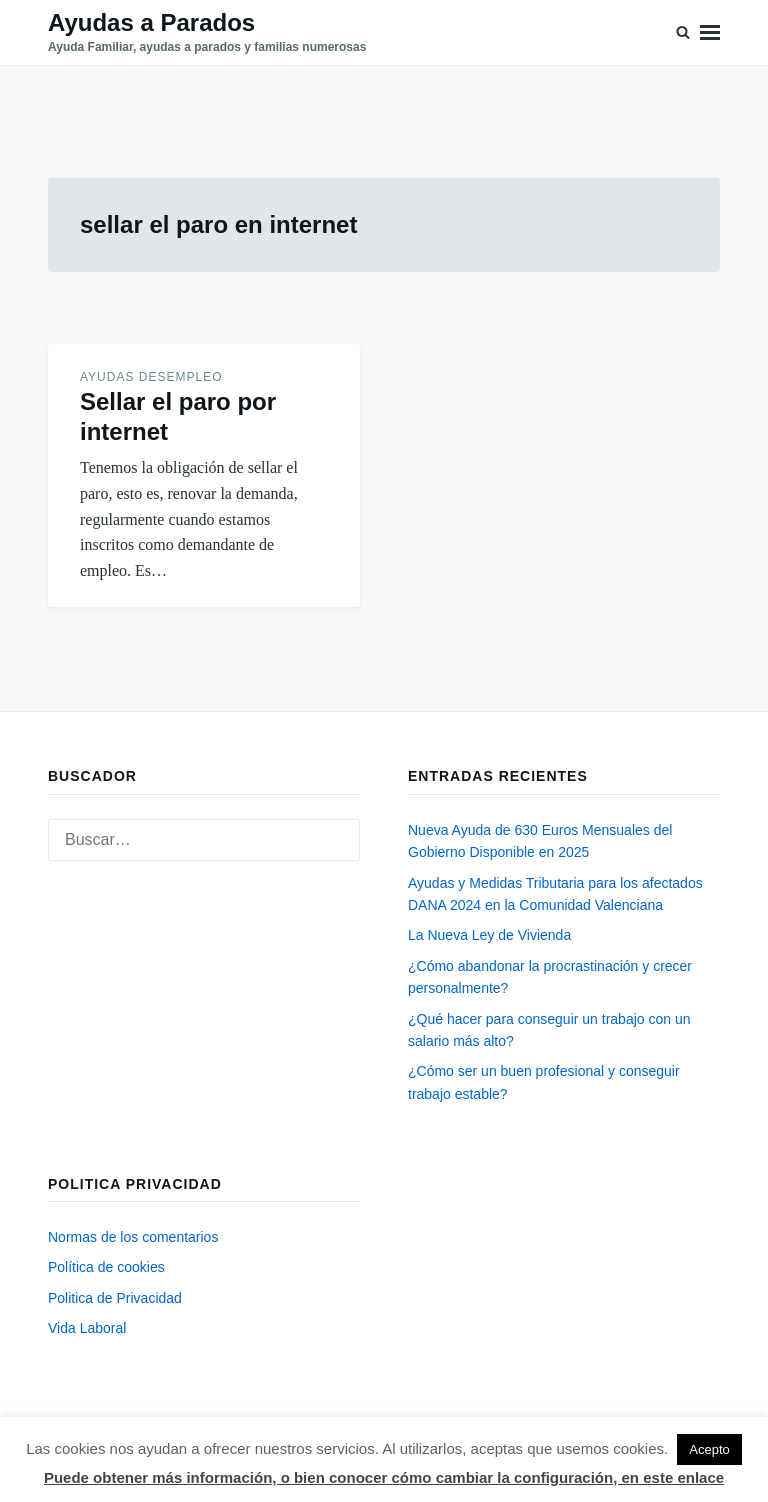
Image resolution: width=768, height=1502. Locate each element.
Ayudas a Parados (151, 22)
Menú (710, 32)
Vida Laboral (87, 1328)
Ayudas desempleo (151, 377)
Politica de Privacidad (115, 1298)
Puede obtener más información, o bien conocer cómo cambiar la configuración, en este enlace (384, 1477)
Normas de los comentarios (133, 1237)
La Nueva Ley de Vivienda (489, 935)
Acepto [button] (709, 1449)
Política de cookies (106, 1267)
